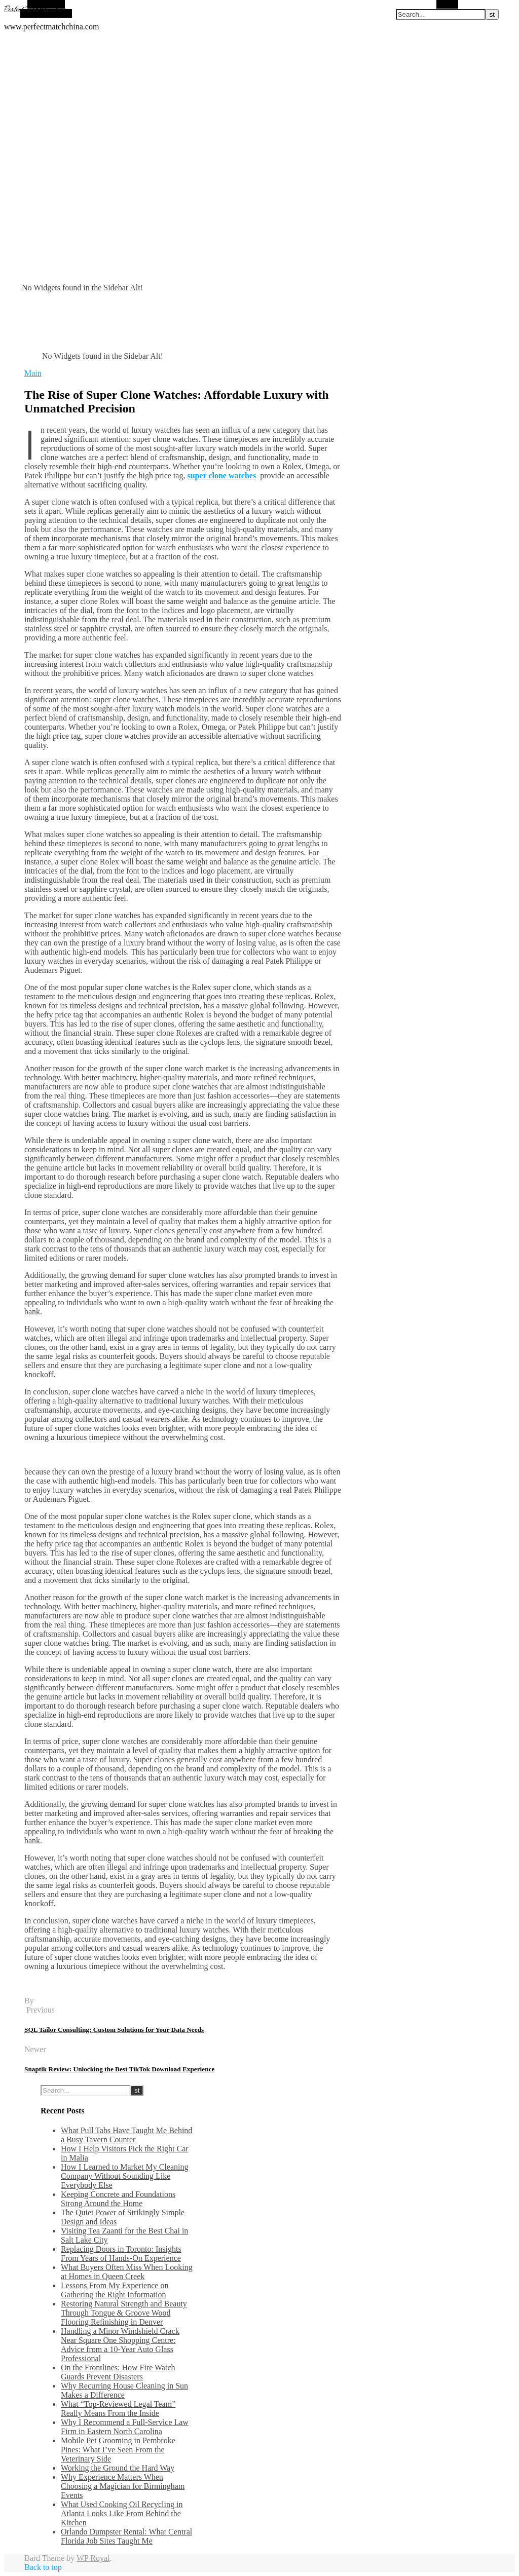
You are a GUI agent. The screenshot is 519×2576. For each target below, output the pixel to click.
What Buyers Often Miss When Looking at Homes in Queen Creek (127, 2272)
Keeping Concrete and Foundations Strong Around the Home (118, 2199)
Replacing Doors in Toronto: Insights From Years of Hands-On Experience (121, 2253)
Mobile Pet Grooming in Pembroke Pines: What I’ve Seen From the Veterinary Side (118, 2449)
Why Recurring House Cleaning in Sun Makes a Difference (124, 2390)
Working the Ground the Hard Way (117, 2468)
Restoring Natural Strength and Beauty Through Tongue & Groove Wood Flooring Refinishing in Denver (124, 2312)
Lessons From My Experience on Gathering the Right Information (114, 2290)
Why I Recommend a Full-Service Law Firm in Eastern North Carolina (125, 2427)
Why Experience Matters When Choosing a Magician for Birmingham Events (122, 2486)
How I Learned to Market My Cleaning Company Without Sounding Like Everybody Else (124, 2176)
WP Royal (93, 2558)
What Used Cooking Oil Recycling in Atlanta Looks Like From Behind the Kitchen (121, 2513)
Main (33, 373)
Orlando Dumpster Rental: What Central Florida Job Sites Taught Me (126, 2536)
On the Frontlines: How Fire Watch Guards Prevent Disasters (118, 2372)
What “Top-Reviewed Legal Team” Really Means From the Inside (118, 2408)
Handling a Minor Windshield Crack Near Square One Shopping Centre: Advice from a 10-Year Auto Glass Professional (120, 2345)
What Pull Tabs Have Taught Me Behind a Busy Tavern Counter (126, 2135)
